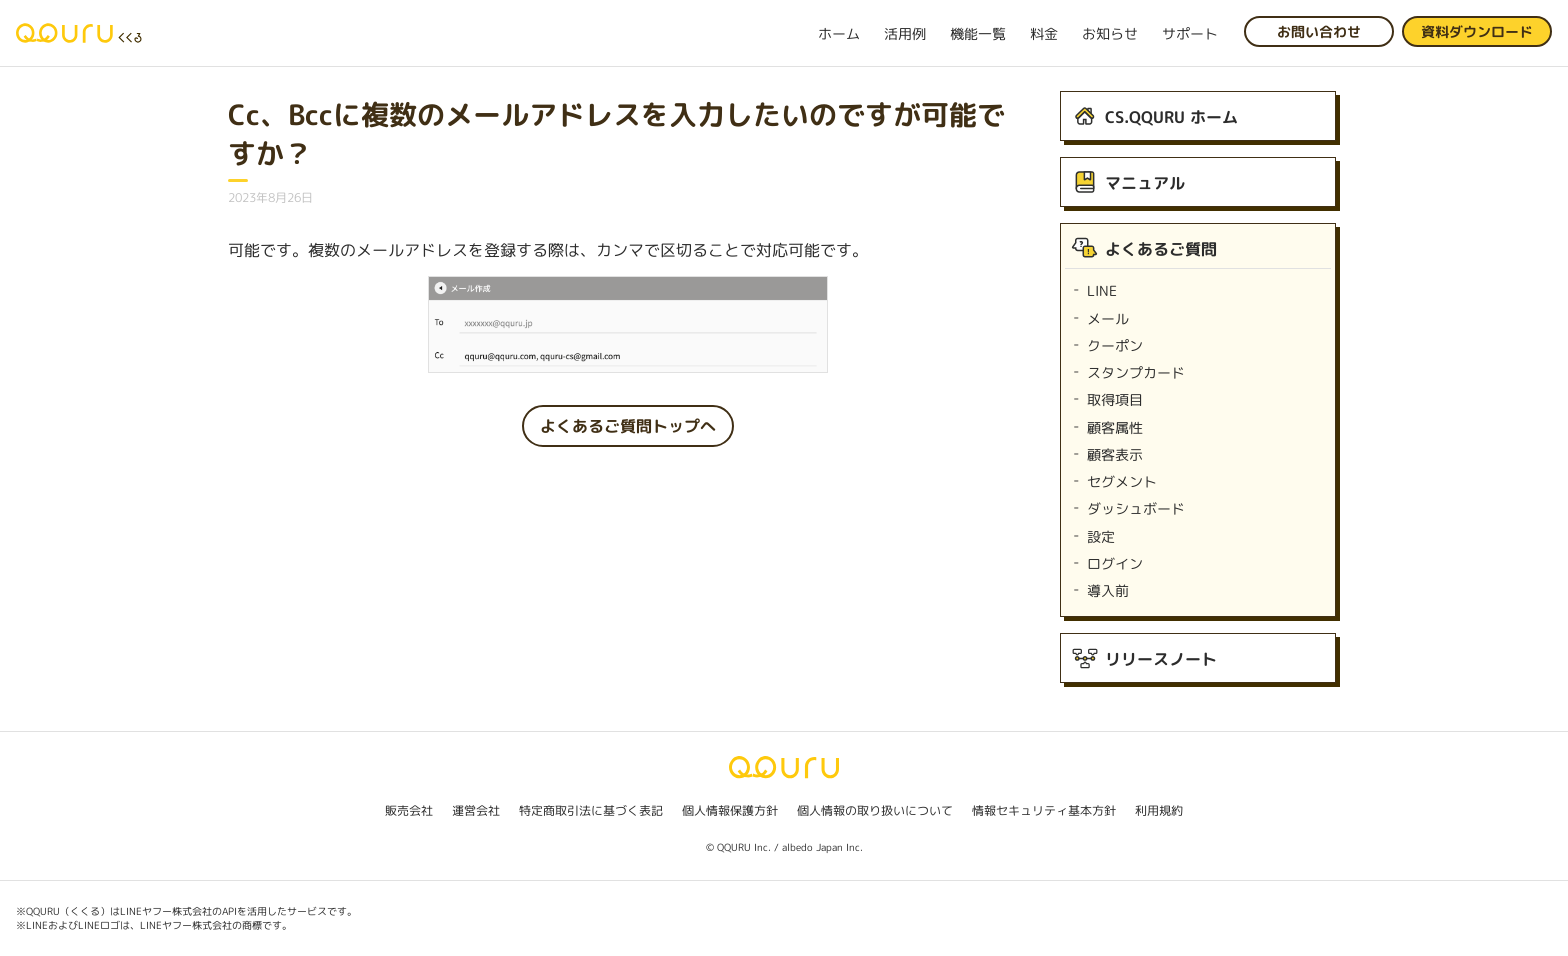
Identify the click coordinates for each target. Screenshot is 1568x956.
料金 (1044, 33)
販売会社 (409, 810)
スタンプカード (1136, 372)
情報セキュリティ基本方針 (1044, 810)
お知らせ (1110, 33)
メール (1108, 318)
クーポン (1115, 345)
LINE (1102, 290)
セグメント (1122, 481)
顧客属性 (1115, 427)
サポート (1190, 33)
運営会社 (476, 810)
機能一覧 (978, 33)
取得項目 (1115, 399)
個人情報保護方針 (730, 810)
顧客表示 (1115, 454)
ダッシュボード (1136, 508)
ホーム (839, 33)
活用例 (905, 33)
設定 (1101, 536)
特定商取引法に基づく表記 (591, 810)
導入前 (1108, 590)
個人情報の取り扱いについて (875, 810)
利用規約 (1159, 810)
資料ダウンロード (1477, 31)
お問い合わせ (1319, 31)
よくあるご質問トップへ (628, 426)
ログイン (1115, 563)
